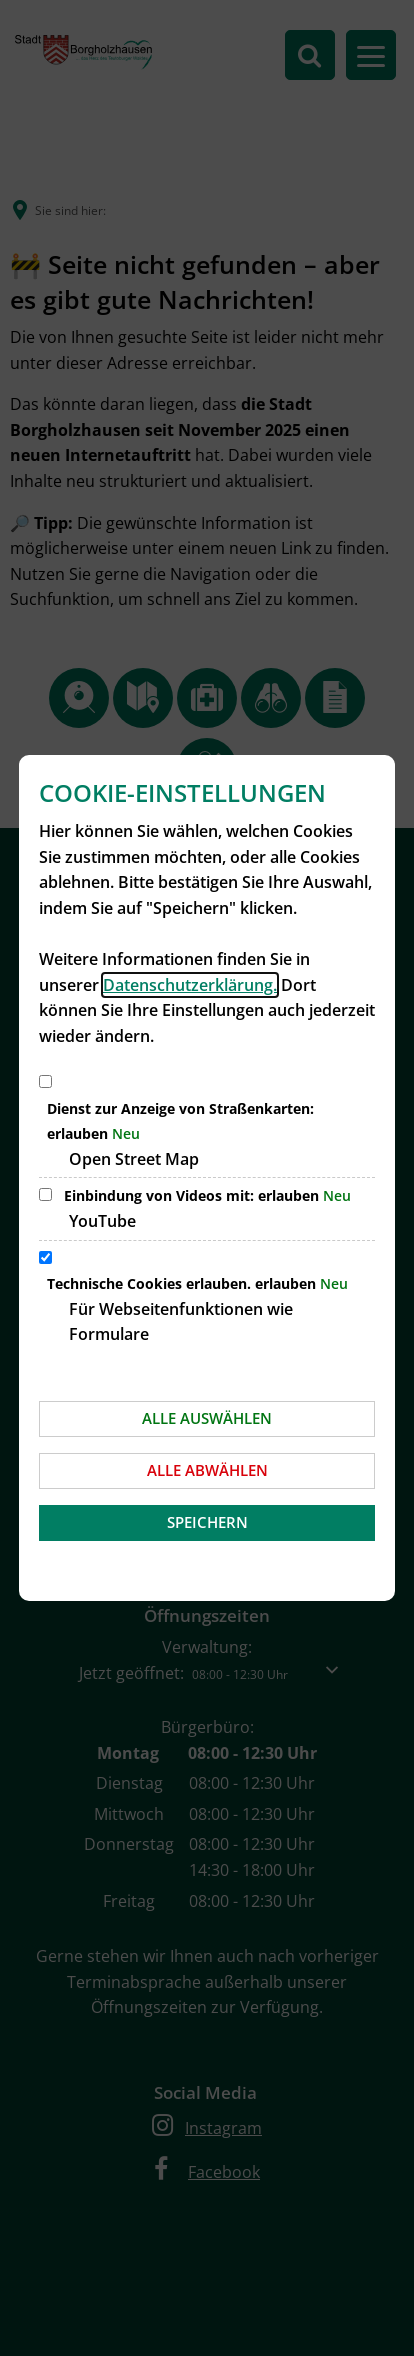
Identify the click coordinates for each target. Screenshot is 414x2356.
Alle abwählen (207, 1470)
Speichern (207, 1522)
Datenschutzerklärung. (190, 985)
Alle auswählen (207, 1418)
